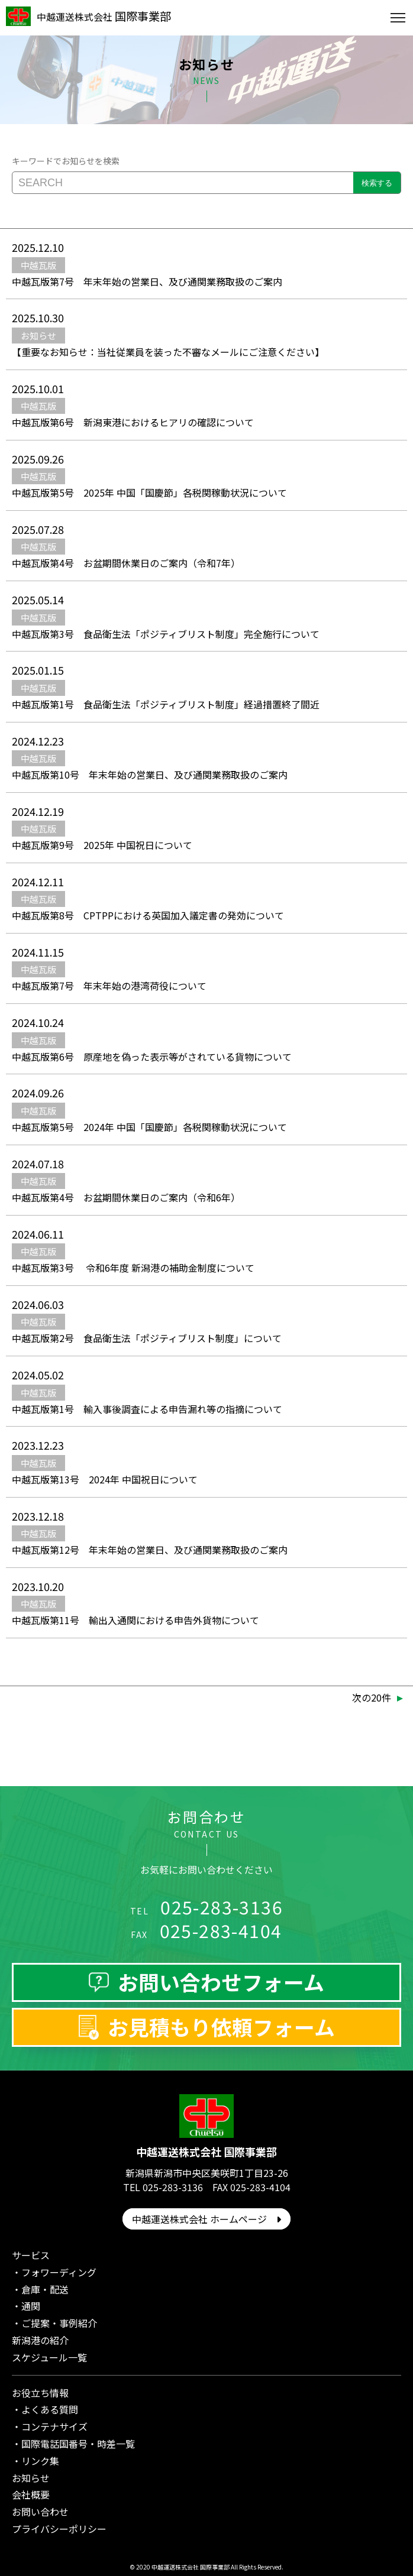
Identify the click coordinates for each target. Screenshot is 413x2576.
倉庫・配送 (45, 2289)
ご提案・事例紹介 (59, 2323)
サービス (31, 2255)
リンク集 (40, 2461)
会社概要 (31, 2494)
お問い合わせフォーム (221, 1982)
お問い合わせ (40, 2511)
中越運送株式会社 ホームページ (206, 2219)
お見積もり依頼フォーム (221, 2027)
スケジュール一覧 (49, 2357)
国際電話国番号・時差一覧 (78, 2443)
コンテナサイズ (54, 2426)
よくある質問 (49, 2409)
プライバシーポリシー (59, 2529)
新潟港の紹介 (40, 2340)
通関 (30, 2306)
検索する (377, 183)
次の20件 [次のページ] (371, 1697)
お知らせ (31, 2478)
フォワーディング (58, 2272)
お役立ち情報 (40, 2393)
